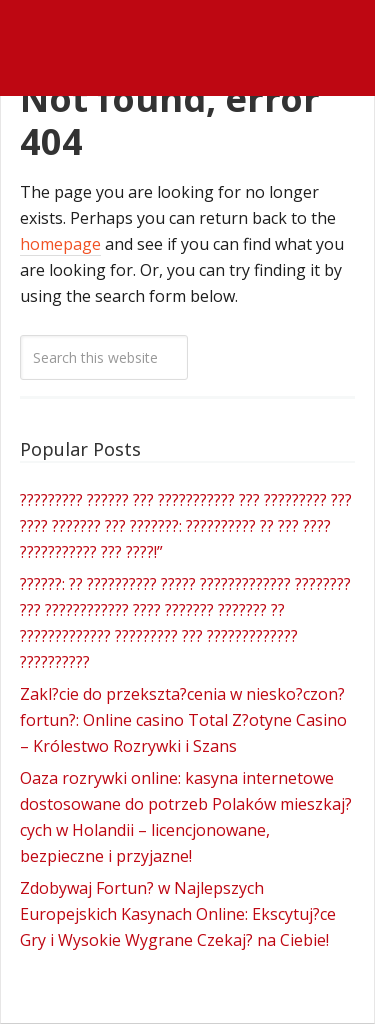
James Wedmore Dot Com (187, 24)
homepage (60, 244)
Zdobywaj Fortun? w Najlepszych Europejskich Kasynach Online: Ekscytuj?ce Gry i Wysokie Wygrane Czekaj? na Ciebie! (178, 914)
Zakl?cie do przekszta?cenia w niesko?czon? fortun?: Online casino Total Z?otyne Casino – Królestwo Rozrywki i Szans (183, 720)
